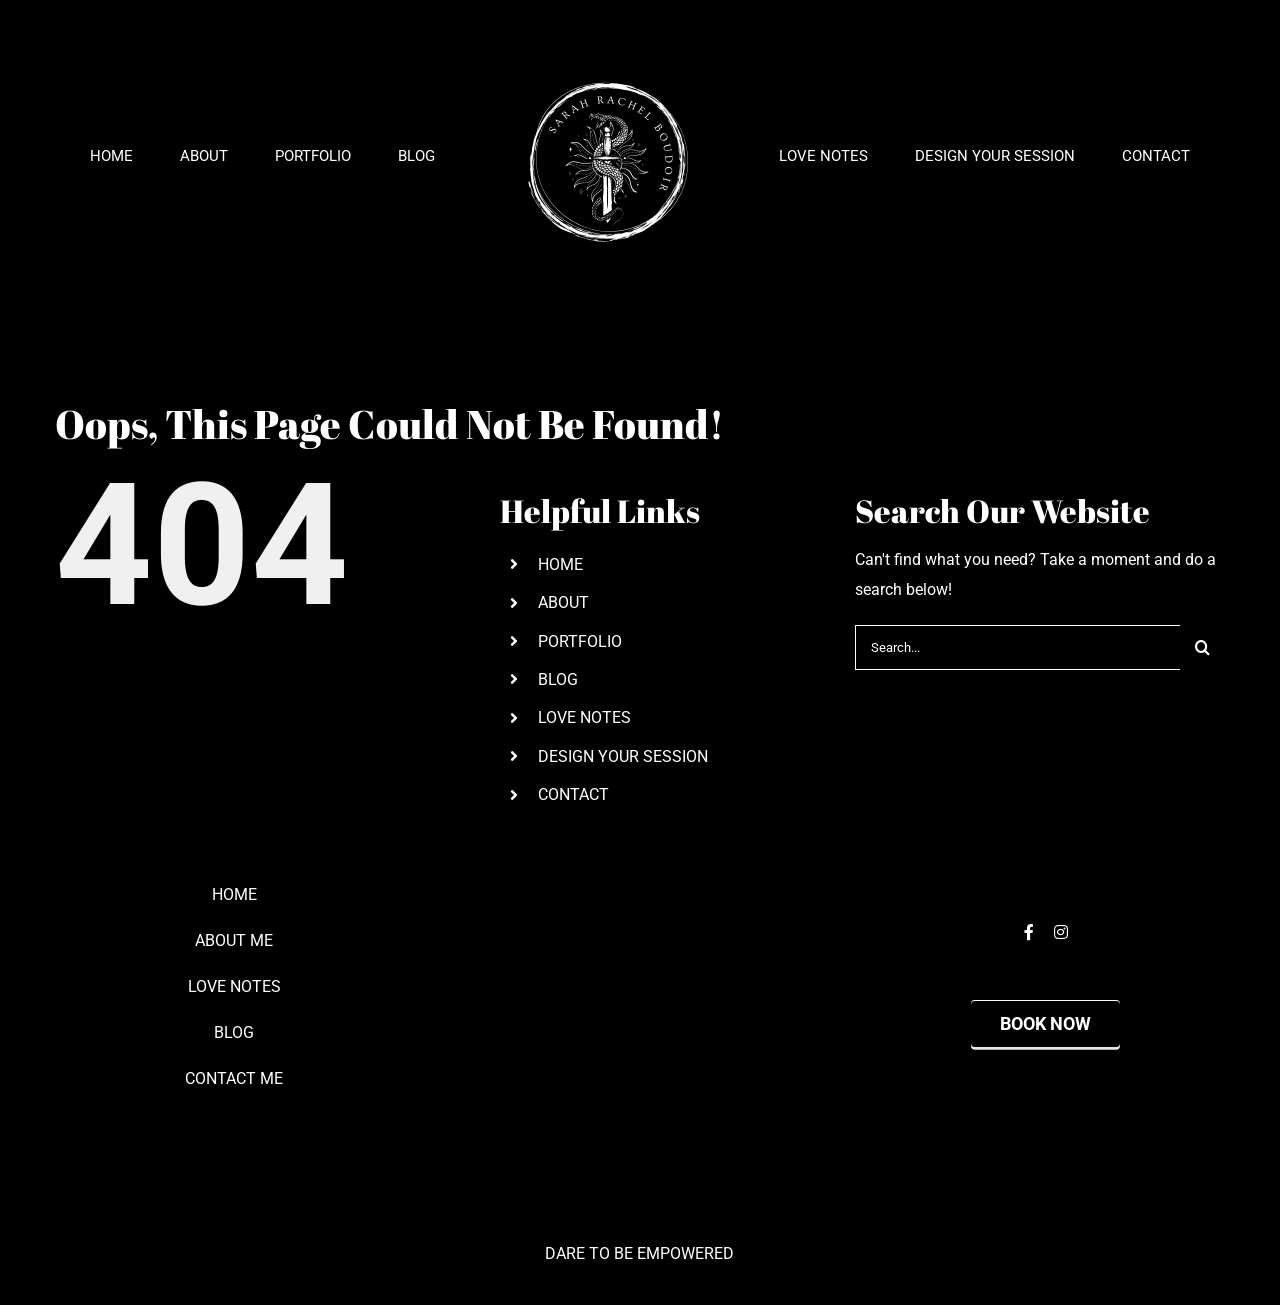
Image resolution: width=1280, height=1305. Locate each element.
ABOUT (563, 602)
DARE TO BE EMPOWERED (639, 1253)
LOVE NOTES (584, 717)
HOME (560, 564)
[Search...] (1017, 647)
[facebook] (1029, 932)
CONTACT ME (234, 1078)
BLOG (558, 679)
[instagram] (1061, 932)
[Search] (1202, 647)
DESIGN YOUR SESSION (623, 756)
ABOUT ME (234, 940)
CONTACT (573, 794)
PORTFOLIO (580, 641)
